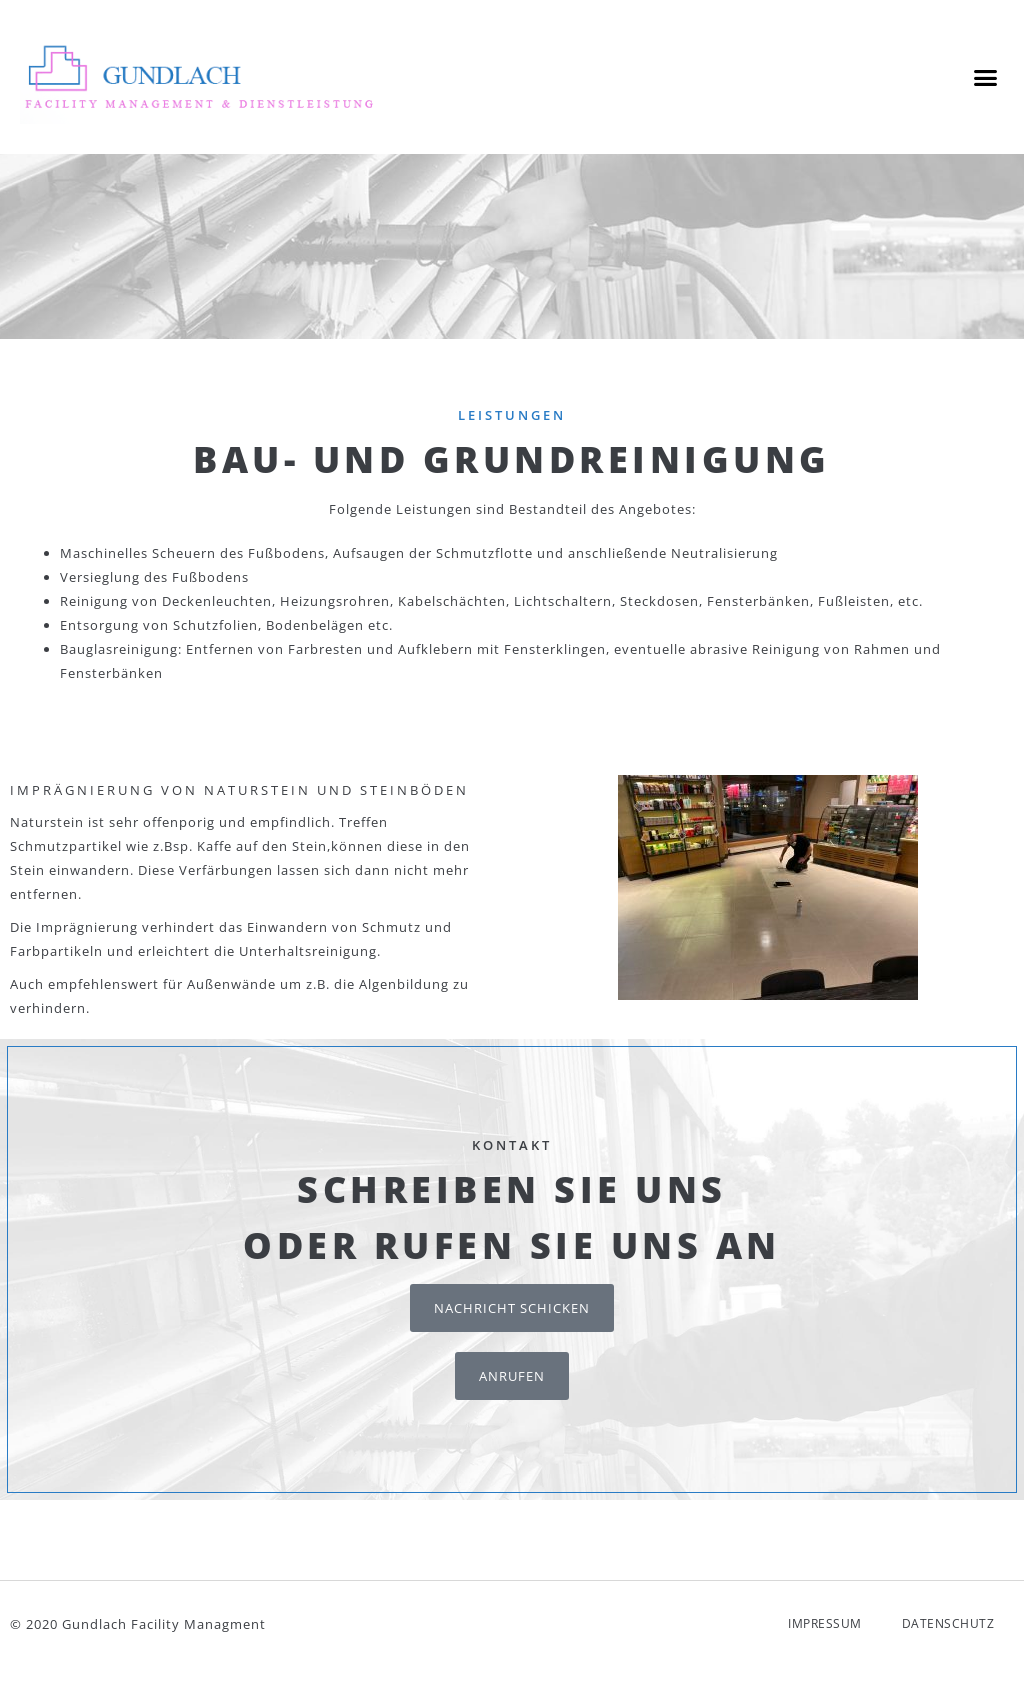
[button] (985, 77)
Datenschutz (948, 1637)
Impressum (825, 1637)
